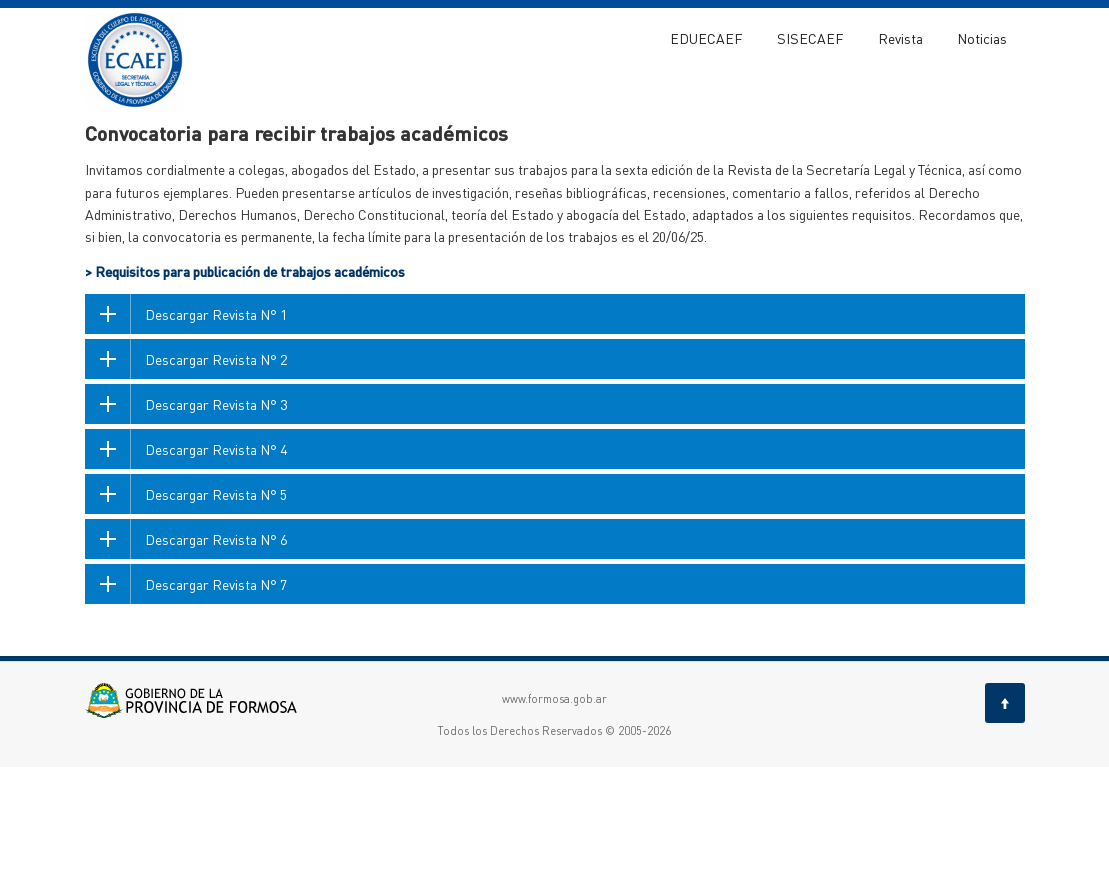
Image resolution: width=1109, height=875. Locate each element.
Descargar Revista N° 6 (216, 647)
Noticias (982, 38)
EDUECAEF (706, 38)
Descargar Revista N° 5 (216, 602)
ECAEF (102, 138)
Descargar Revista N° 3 (216, 512)
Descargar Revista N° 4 (216, 557)
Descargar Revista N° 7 (216, 692)
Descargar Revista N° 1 (216, 422)
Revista (900, 38)
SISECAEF (810, 38)
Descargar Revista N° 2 (216, 467)
